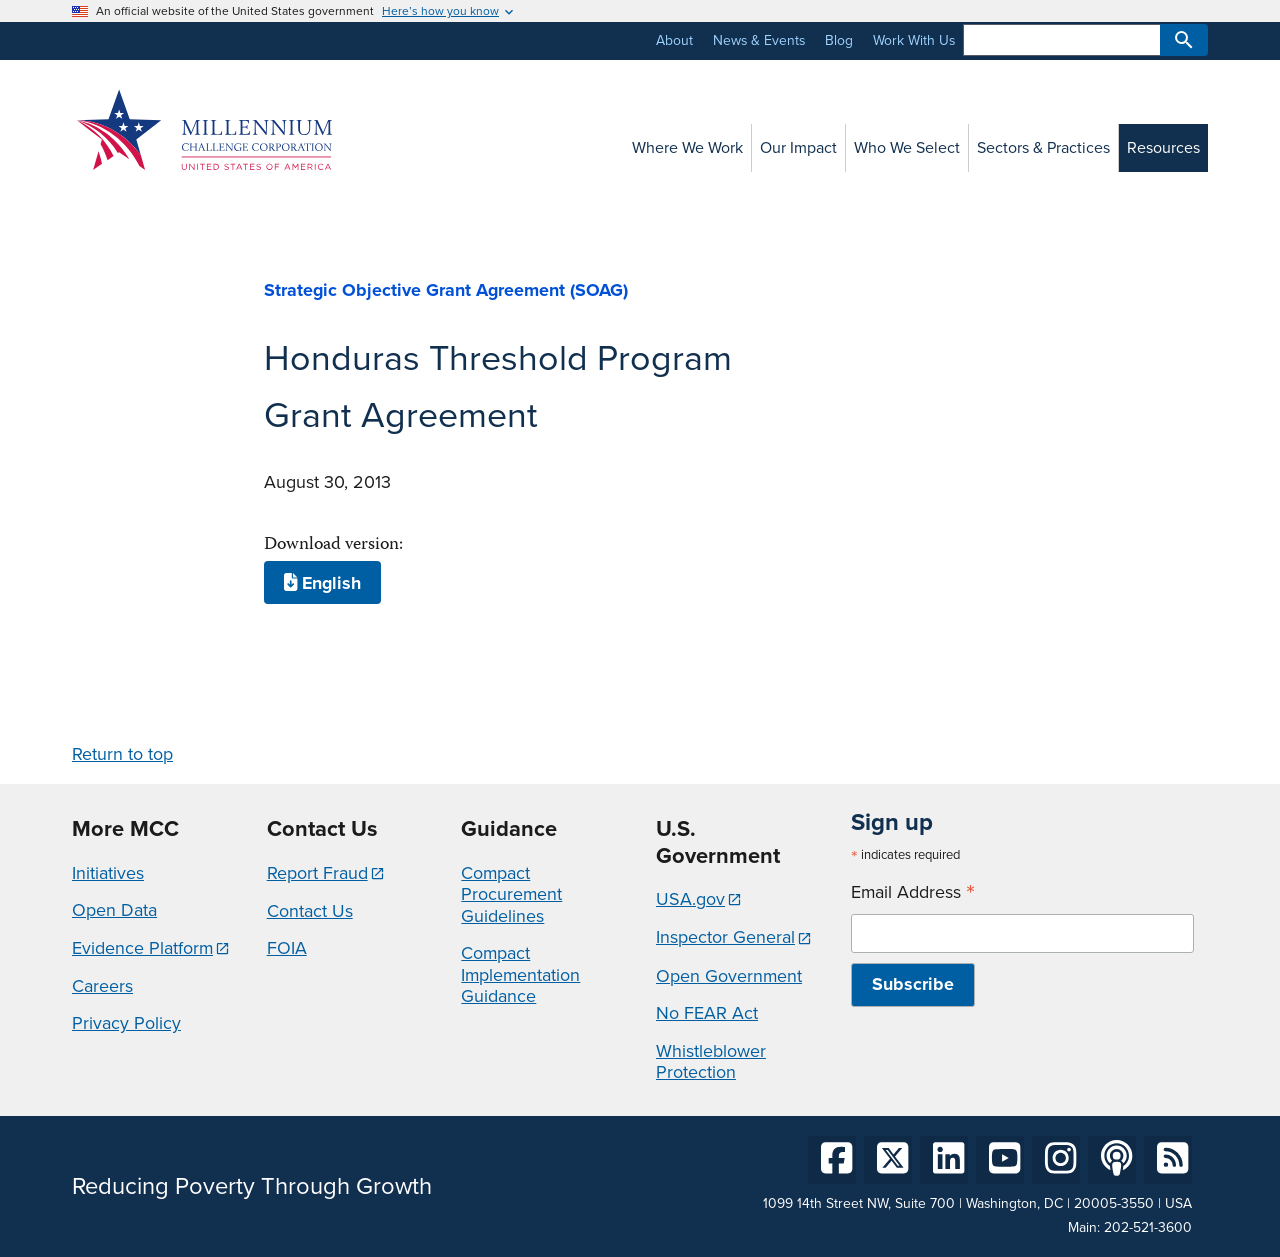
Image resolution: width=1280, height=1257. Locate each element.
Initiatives (108, 873)
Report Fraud (317, 873)
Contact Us (310, 911)
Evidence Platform (142, 948)
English (322, 583)
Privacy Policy (126, 1023)
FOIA (287, 948)
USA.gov (690, 899)
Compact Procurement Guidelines (511, 894)
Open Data (114, 910)
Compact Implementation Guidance (520, 974)
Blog (839, 40)
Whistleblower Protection (711, 1062)
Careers (102, 986)
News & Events (759, 40)
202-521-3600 (1148, 1227)
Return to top (122, 754)
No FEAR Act (707, 1013)
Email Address (913, 892)
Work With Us (914, 40)
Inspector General (725, 937)
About (674, 40)
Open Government (729, 976)
